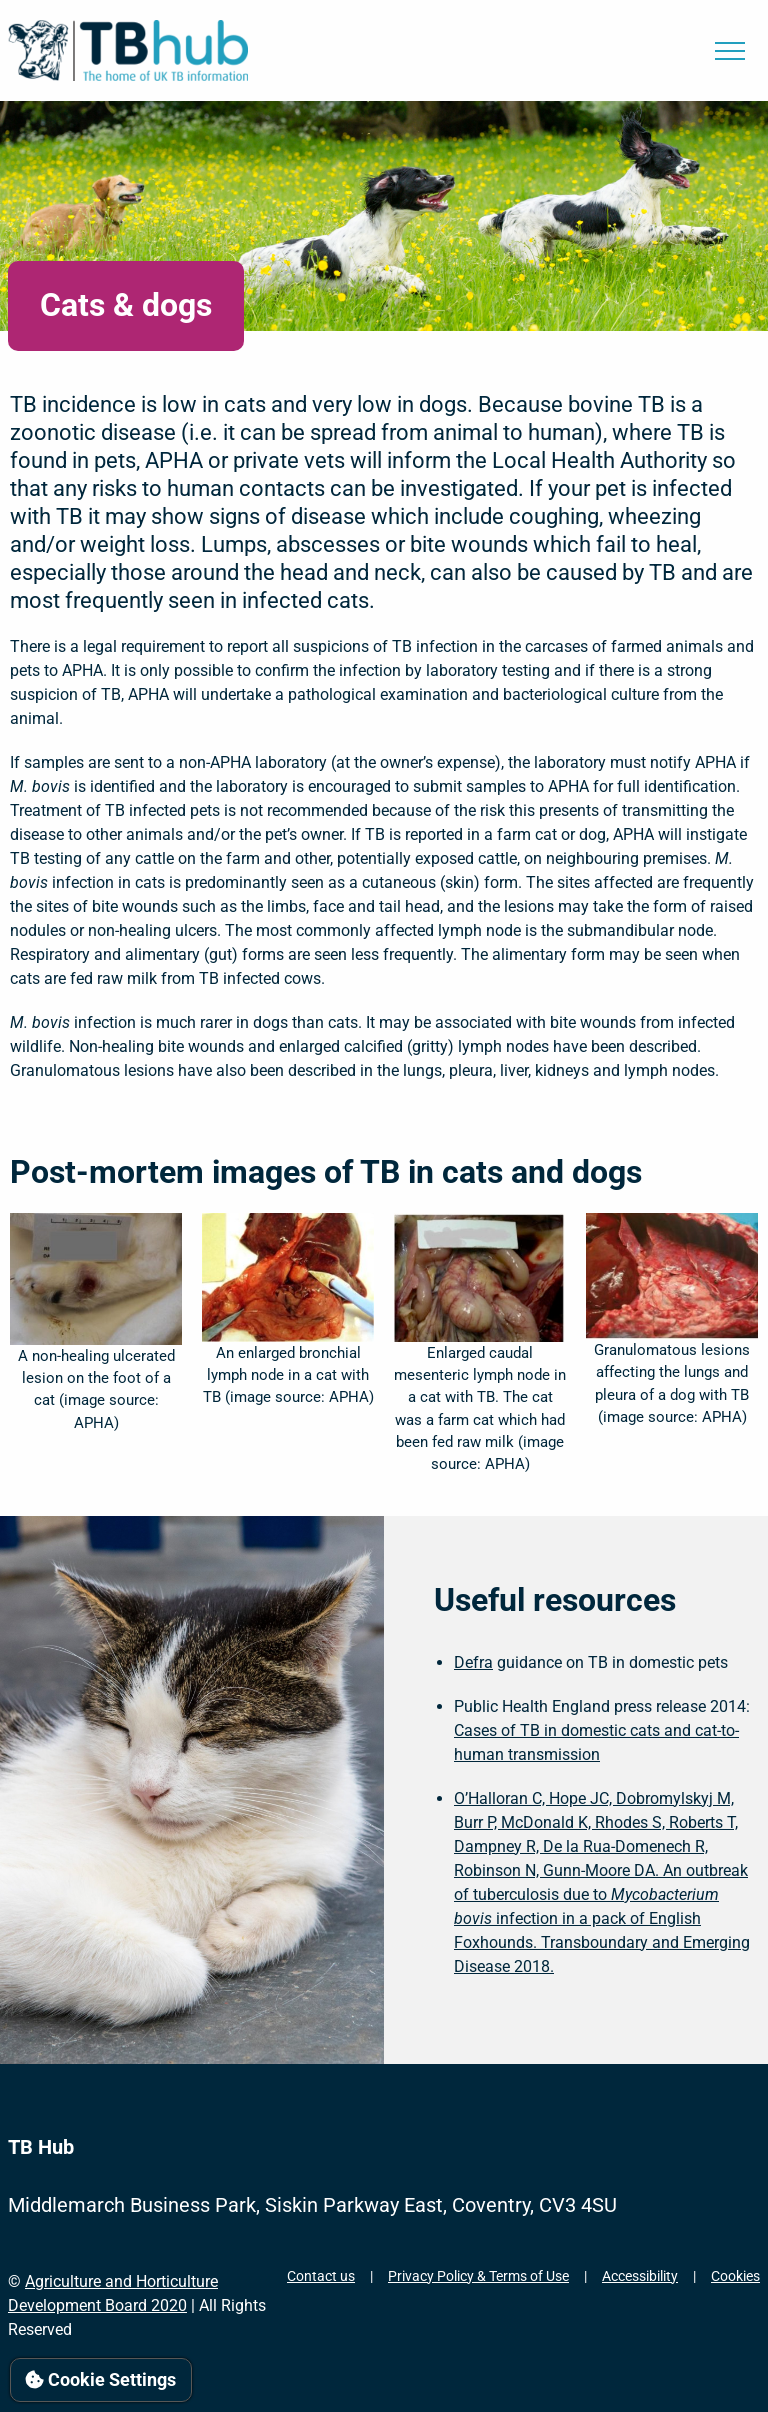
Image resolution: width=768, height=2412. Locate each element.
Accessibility (640, 2276)
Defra (473, 1662)
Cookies (735, 2276)
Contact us (321, 2276)
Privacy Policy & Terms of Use (478, 2276)
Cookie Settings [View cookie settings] (101, 2379)
